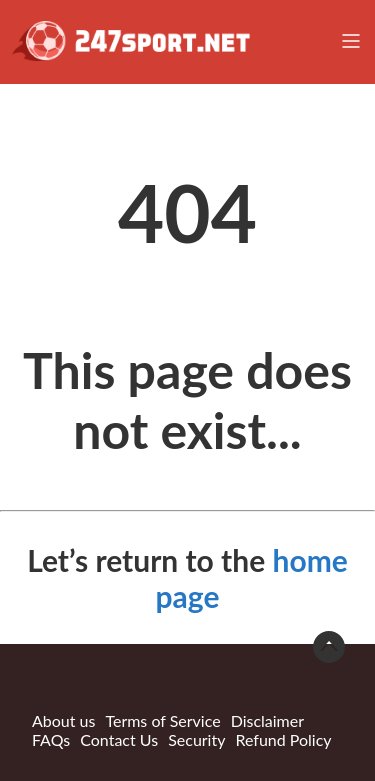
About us (63, 720)
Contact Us (119, 739)
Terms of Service (162, 720)
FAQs (51, 739)
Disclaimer (267, 720)
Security (196, 739)
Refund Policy (283, 739)
